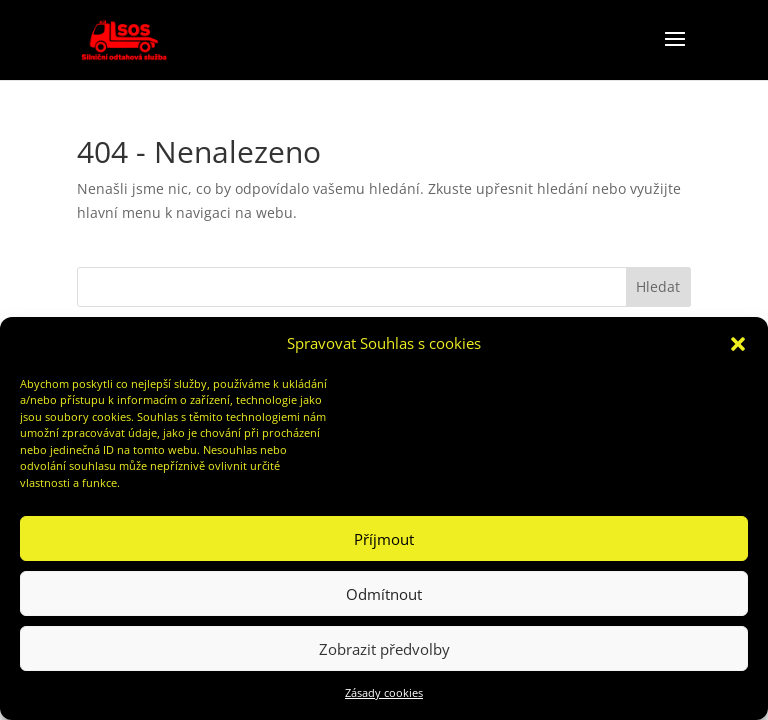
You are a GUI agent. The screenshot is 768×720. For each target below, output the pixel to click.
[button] (738, 344)
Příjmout (384, 539)
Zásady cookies (384, 692)
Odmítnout (384, 594)
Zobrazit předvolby (384, 649)
